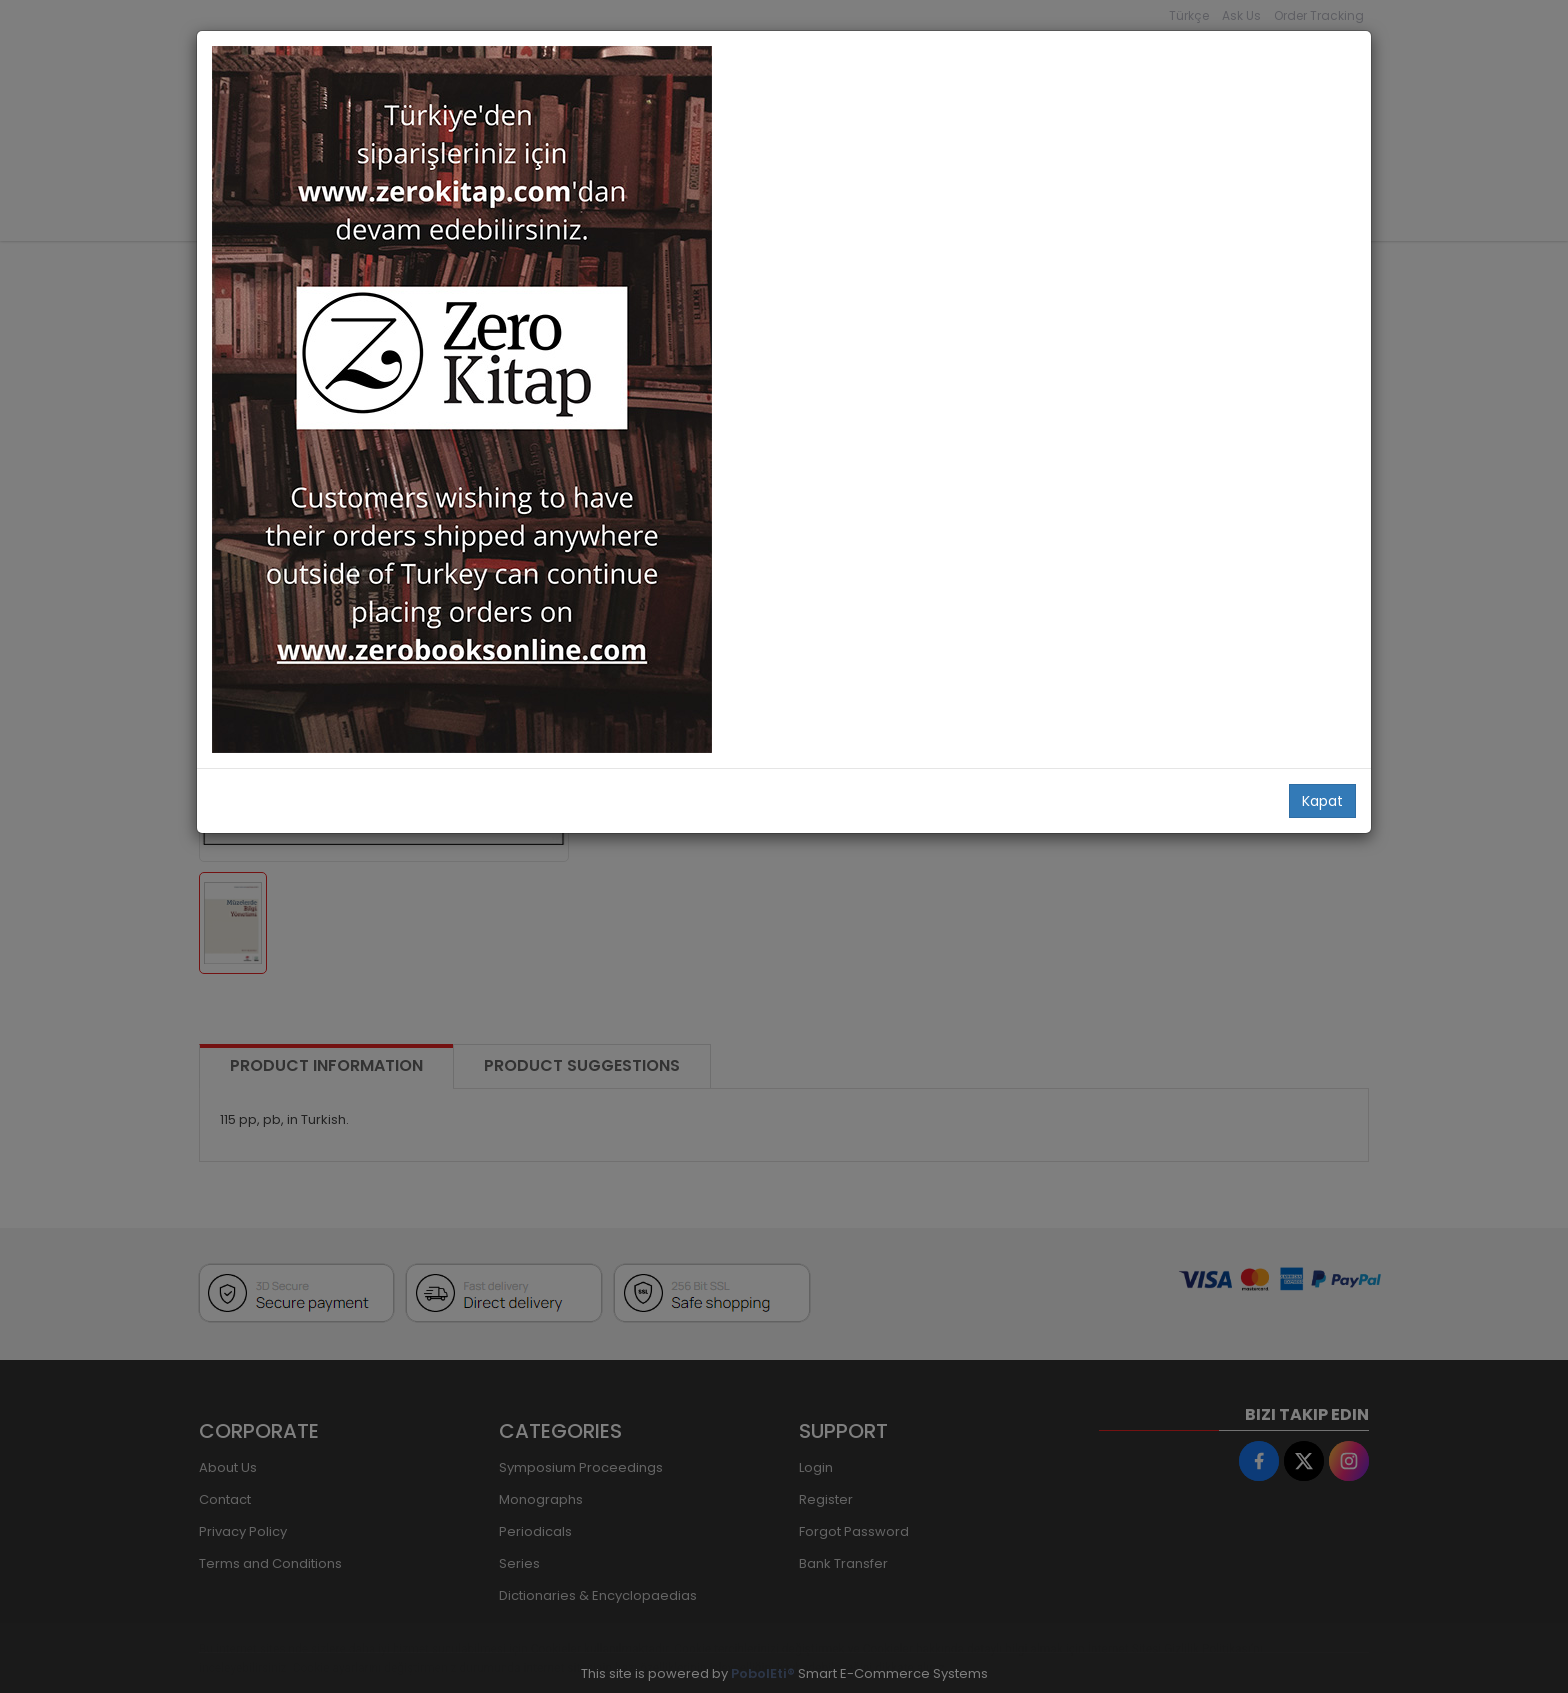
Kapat (1322, 801)
